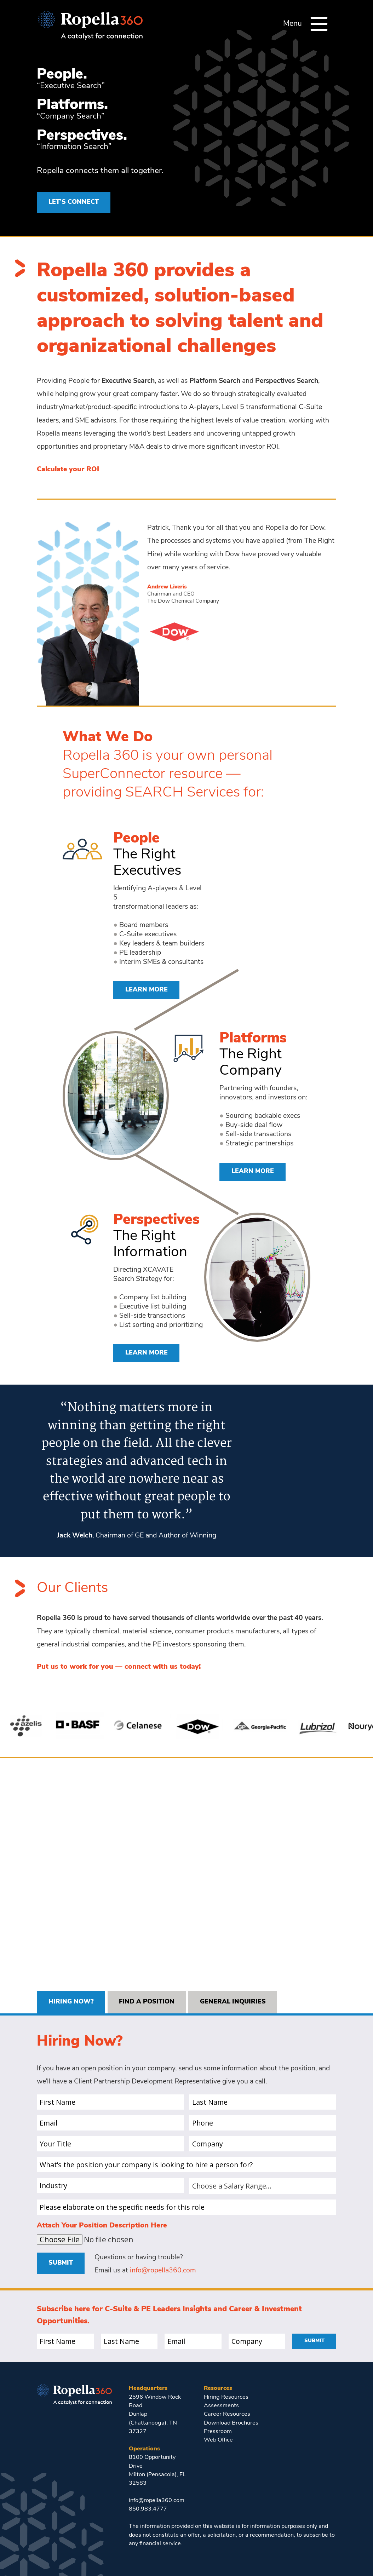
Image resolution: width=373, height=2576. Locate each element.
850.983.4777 (148, 2509)
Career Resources (227, 2414)
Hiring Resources (226, 2397)
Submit (60, 2263)
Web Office (218, 2440)
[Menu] (319, 24)
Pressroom (218, 2431)
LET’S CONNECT (73, 202)
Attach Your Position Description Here (102, 2225)
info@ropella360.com (163, 2270)
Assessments (221, 2406)
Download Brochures (231, 2423)
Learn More (146, 990)
